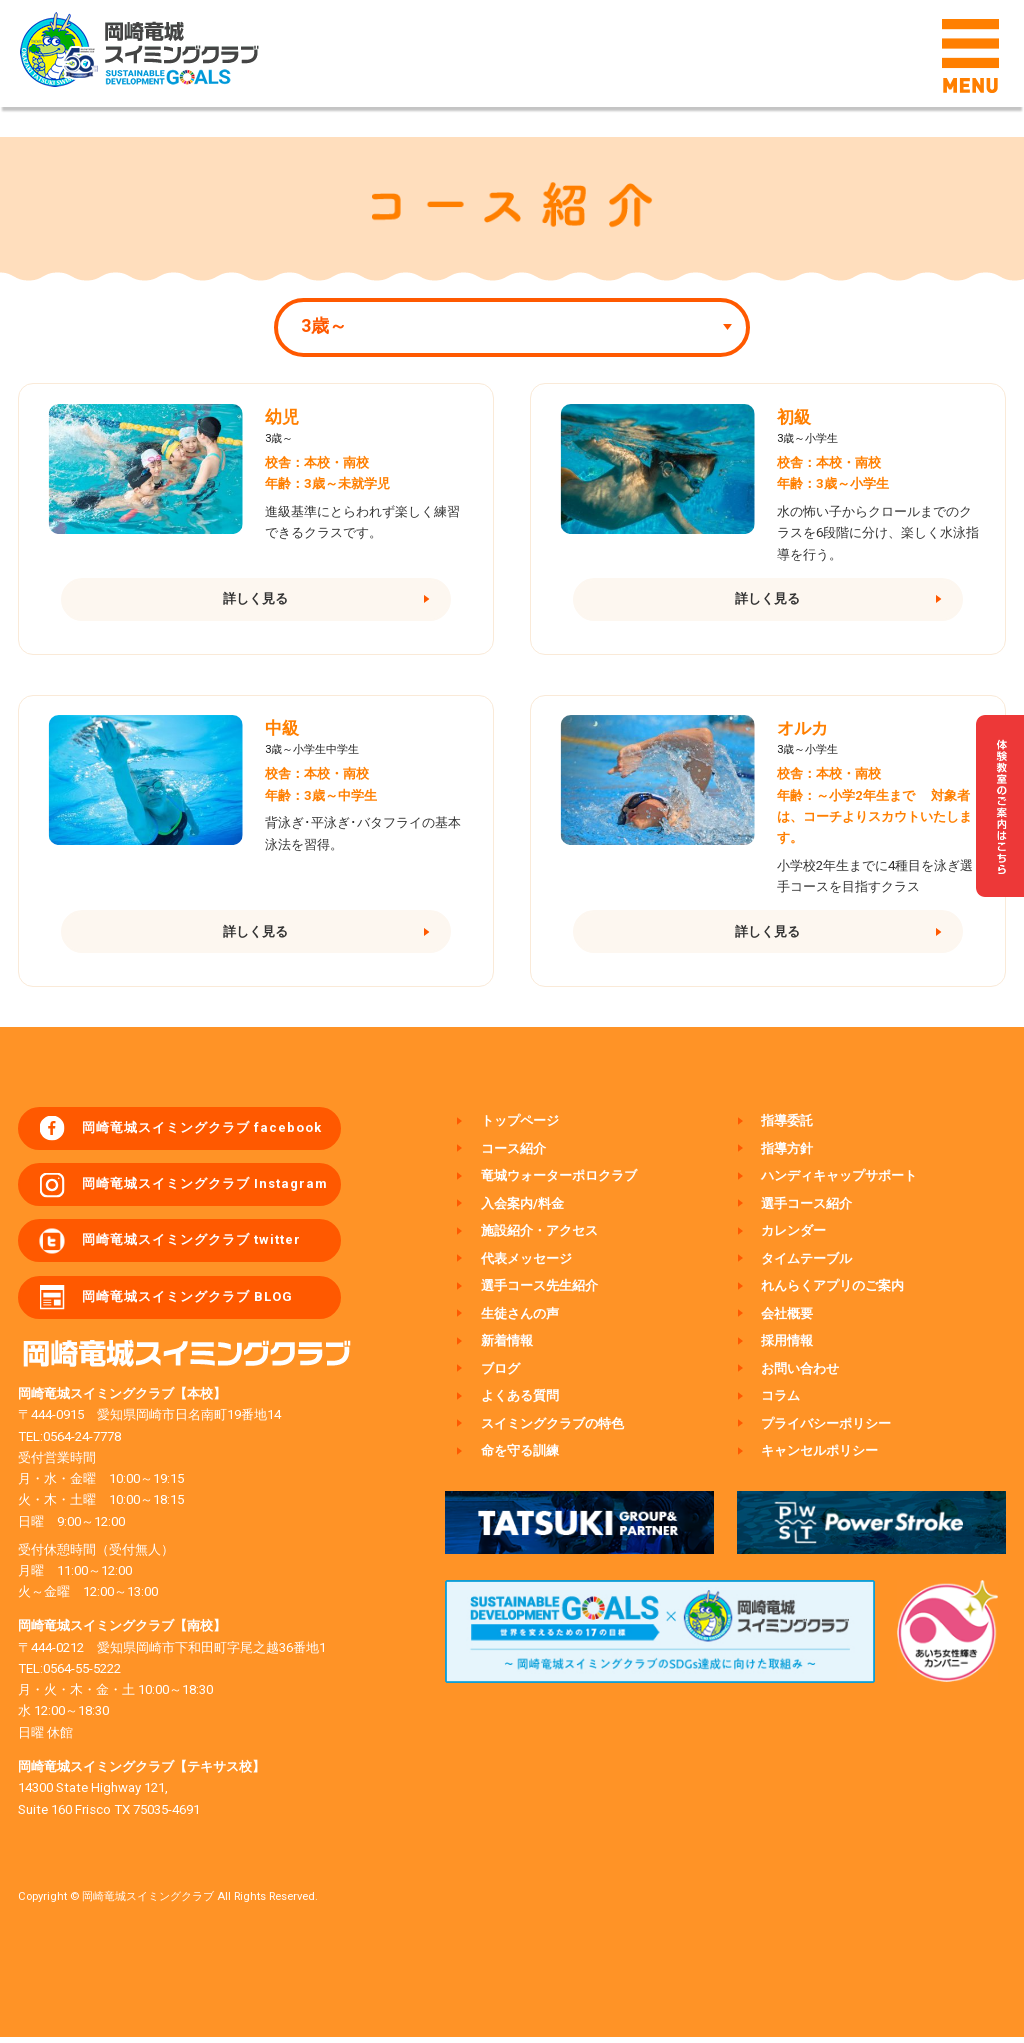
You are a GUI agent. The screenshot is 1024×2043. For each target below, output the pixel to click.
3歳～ (324, 326)
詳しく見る (255, 599)
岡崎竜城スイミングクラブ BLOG (190, 1302)
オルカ (802, 730)
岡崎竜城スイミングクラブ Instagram (207, 1188)
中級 (282, 730)
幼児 (282, 417)
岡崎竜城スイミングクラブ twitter (193, 1245)
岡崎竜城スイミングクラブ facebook (204, 1131)
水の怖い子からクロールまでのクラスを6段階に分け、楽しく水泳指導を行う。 (878, 532)
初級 (794, 417)
